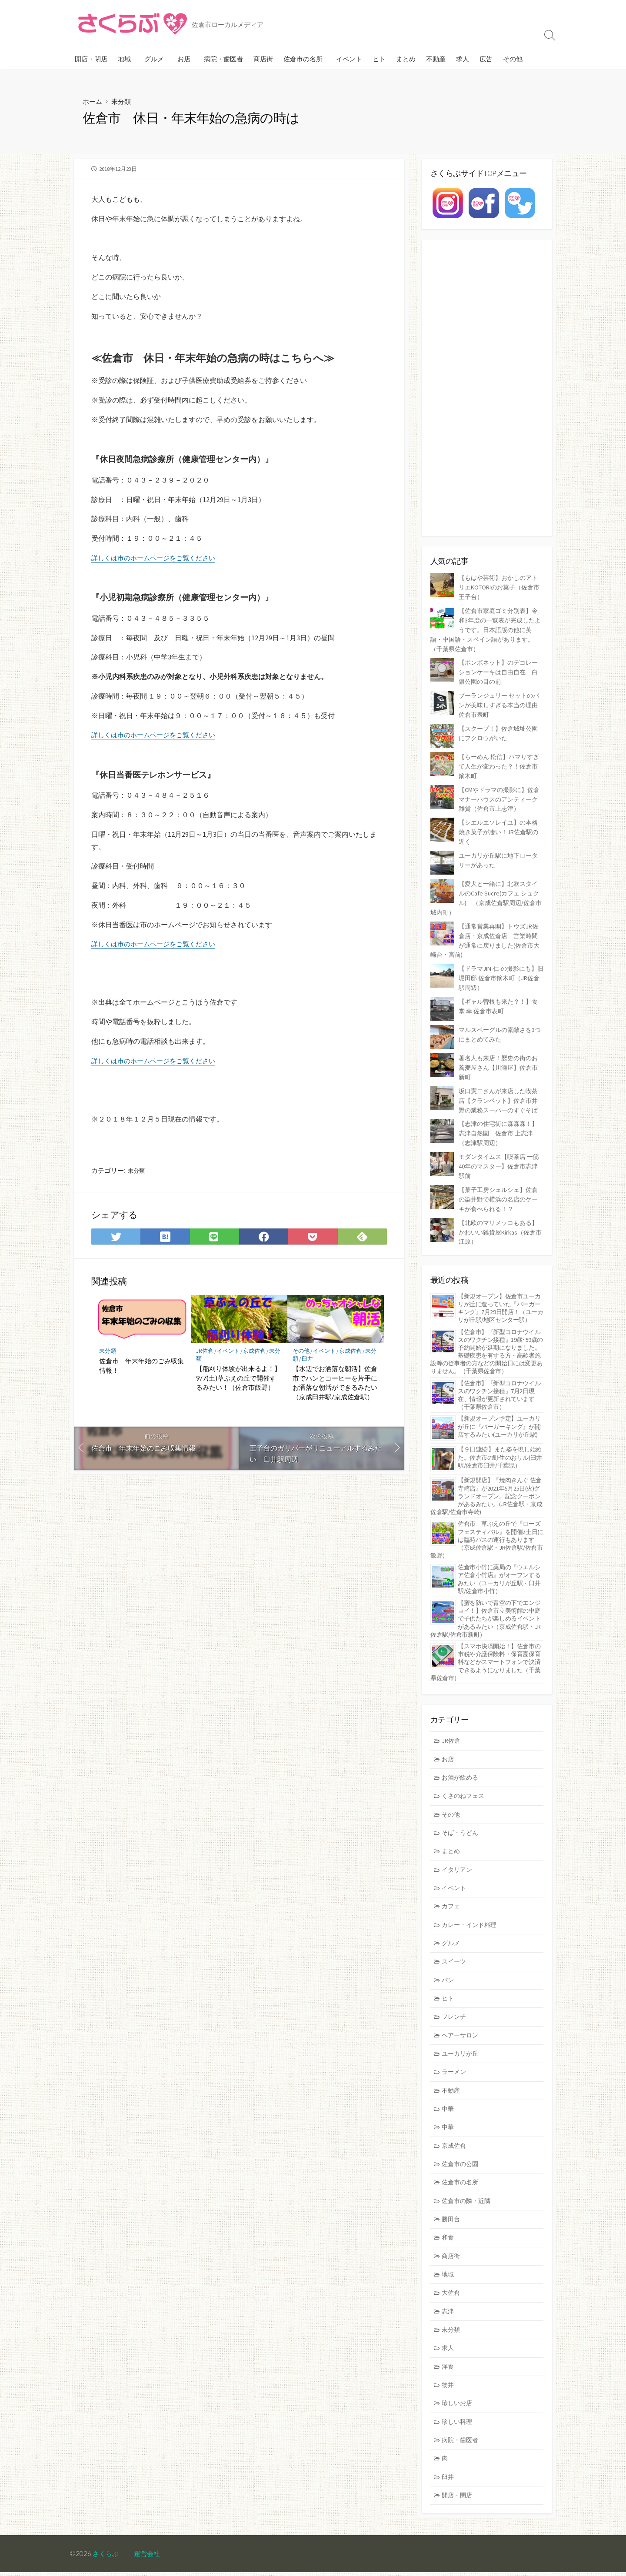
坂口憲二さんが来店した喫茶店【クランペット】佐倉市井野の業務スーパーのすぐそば (501, 1086)
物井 (448, 2385)
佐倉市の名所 (303, 59)
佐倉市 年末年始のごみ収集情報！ (142, 1367)
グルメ (154, 59)
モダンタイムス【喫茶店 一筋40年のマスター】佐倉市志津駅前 (501, 1150)
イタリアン (458, 1854)
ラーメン (455, 2063)
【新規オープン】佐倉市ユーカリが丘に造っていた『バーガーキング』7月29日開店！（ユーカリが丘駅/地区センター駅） (500, 1289)
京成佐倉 (257, 1352)
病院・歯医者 (223, 59)
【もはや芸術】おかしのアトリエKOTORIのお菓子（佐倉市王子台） (501, 586)
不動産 (436, 59)
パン (448, 1968)
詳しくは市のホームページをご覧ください (157, 558)
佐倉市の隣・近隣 (468, 2195)
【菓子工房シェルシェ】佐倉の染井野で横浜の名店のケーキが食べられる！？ (501, 1181)
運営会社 (149, 2557)
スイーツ (455, 1949)
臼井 (314, 1360)
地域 (124, 59)
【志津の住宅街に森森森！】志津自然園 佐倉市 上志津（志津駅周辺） (501, 1118)
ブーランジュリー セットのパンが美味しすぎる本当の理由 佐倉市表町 (501, 700)
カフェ (452, 1892)
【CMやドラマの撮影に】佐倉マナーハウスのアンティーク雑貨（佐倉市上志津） (501, 792)
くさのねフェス (465, 1779)
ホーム (93, 101)
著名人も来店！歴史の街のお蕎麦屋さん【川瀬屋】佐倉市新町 (501, 1055)
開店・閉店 (91, 59)
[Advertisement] (486, 387)
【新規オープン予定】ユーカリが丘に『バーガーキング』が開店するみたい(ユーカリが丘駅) (499, 1407)
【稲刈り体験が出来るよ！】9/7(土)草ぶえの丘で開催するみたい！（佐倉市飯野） (238, 1379)
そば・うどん (461, 1817)
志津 (448, 2309)
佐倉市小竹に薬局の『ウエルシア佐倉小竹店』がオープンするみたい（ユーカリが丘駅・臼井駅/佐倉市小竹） (499, 1560)
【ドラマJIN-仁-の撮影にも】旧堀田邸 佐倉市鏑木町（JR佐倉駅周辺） (498, 966)
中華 (448, 2101)
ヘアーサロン (461, 2025)
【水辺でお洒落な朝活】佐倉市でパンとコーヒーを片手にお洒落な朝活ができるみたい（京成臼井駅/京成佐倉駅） (335, 1384)
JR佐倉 (204, 1352)
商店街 (263, 59)
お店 (183, 59)
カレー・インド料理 (471, 1911)
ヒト (379, 59)
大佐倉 (452, 2290)
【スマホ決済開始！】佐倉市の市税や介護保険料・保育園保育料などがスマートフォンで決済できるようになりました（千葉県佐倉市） (485, 1643)
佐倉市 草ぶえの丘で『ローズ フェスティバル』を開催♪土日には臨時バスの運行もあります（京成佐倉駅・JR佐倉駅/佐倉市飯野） (486, 1521)
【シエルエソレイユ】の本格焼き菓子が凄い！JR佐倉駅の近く (501, 824)
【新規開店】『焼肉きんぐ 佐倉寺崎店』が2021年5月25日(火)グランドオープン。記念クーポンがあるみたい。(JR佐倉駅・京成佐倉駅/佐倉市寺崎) (486, 1477)
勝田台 (452, 2214)
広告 (486, 59)
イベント (349, 59)
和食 (448, 2233)
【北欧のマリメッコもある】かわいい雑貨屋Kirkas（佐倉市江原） (501, 1214)
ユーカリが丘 (461, 2044)
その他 (513, 59)
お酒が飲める (461, 1760)
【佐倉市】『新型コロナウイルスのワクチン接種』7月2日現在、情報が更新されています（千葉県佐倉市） (499, 1376)
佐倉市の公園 (461, 2157)
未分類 (123, 101)
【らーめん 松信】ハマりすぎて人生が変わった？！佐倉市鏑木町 (501, 760)
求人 (462, 59)
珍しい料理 (458, 2423)
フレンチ (455, 2006)
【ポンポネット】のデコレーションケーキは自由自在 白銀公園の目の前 (501, 669)
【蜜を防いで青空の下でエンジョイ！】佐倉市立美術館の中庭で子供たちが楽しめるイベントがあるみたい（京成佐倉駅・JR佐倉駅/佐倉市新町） (485, 1599)
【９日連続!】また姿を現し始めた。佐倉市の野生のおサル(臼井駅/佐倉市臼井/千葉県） (500, 1438)
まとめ (406, 59)
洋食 (448, 2366)
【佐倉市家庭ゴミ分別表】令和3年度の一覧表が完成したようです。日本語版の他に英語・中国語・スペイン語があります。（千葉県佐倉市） (486, 628)
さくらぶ (106, 2557)
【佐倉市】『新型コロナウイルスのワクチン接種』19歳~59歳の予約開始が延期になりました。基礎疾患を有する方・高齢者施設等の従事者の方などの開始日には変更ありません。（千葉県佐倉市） (486, 1332)
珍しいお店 (458, 2404)
